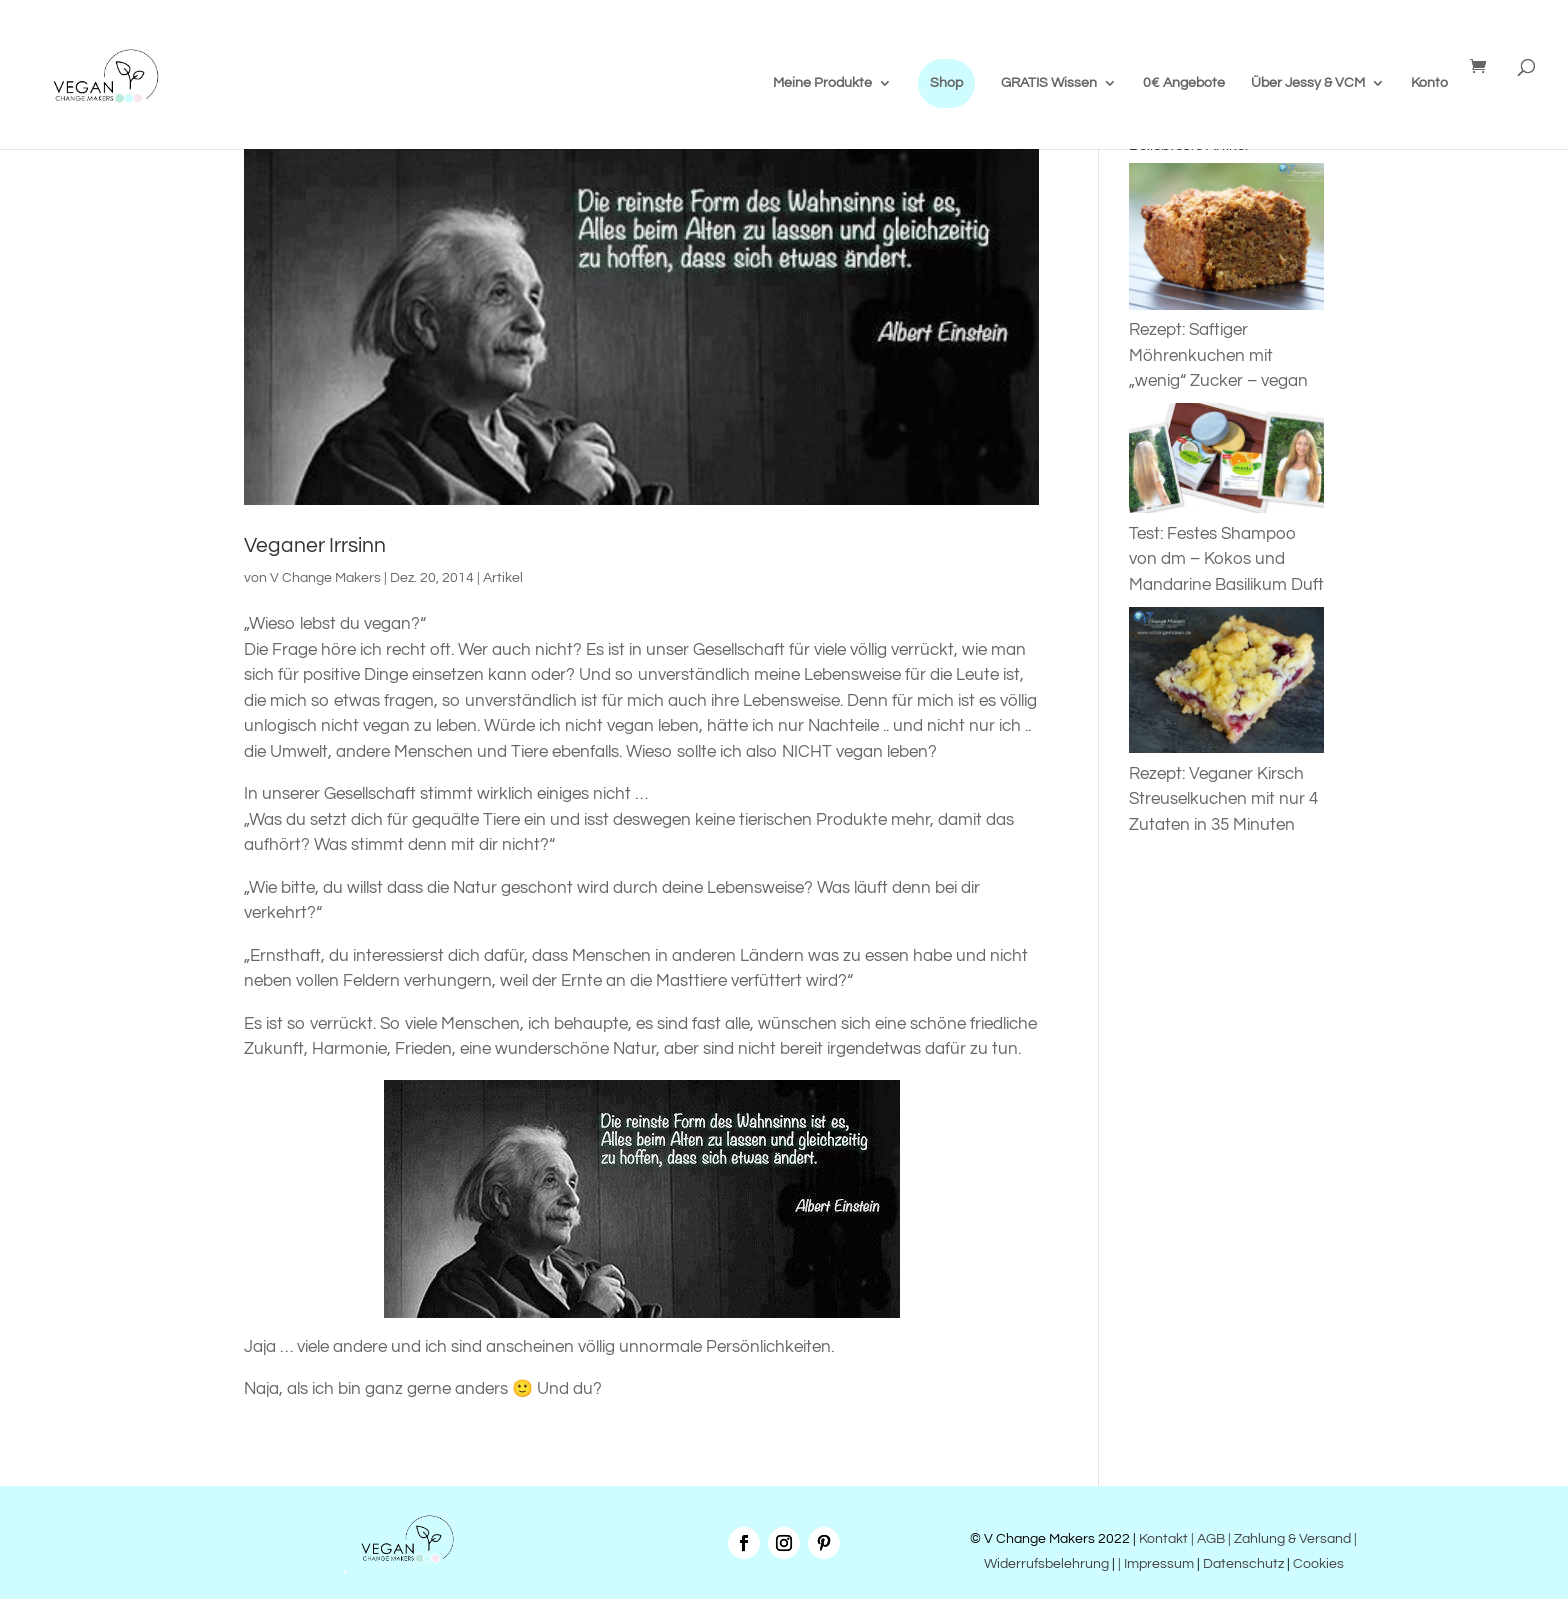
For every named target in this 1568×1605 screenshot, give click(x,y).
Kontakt (1162, 1539)
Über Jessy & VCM (1308, 83)
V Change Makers (325, 578)
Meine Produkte (822, 83)
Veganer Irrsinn (315, 545)
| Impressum (1156, 1564)
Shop (946, 83)
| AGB (1208, 1539)
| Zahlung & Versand (1291, 1539)
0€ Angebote (1184, 83)
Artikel (503, 578)
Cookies (1318, 1564)
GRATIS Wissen (1049, 83)
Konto (1429, 83)
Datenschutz (1243, 1564)
